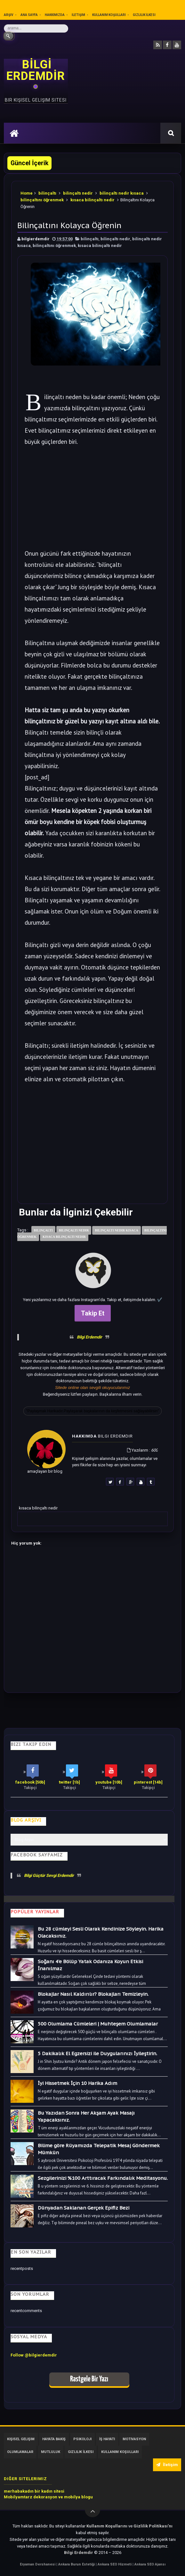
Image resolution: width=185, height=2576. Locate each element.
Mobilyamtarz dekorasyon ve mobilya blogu (48, 2497)
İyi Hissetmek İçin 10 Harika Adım (77, 2083)
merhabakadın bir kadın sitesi (34, 2491)
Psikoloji (82, 2439)
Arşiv (8, 15)
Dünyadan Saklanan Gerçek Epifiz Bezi (83, 2208)
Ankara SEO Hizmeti (115, 2564)
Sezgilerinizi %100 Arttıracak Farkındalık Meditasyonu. (103, 2178)
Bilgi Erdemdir (89, 1337)
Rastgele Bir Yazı (89, 2379)
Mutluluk (50, 2452)
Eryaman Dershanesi (38, 2564)
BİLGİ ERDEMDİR (35, 70)
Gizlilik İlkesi (144, 15)
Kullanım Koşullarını (107, 2526)
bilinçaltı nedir (78, 193)
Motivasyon (134, 2439)
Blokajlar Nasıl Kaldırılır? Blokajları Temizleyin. (93, 1994)
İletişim (78, 15)
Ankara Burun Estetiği (77, 2564)
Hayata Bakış (54, 2439)
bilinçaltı (47, 193)
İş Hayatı (107, 2439)
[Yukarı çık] (92, 2509)
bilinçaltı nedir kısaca (122, 193)
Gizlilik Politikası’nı (153, 2526)
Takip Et (92, 1313)
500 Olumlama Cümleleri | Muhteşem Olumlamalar (98, 2024)
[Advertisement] (93, 503)
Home (26, 193)
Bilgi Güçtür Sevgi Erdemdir (49, 1875)
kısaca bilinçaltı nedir (92, 199)
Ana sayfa (29, 15)
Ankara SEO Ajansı (149, 2564)
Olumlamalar (20, 2452)
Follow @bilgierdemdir (34, 2355)
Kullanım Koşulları (109, 15)
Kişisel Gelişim (21, 2439)
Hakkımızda (55, 15)
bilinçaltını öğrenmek (42, 199)
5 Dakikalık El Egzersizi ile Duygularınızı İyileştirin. (97, 2053)
